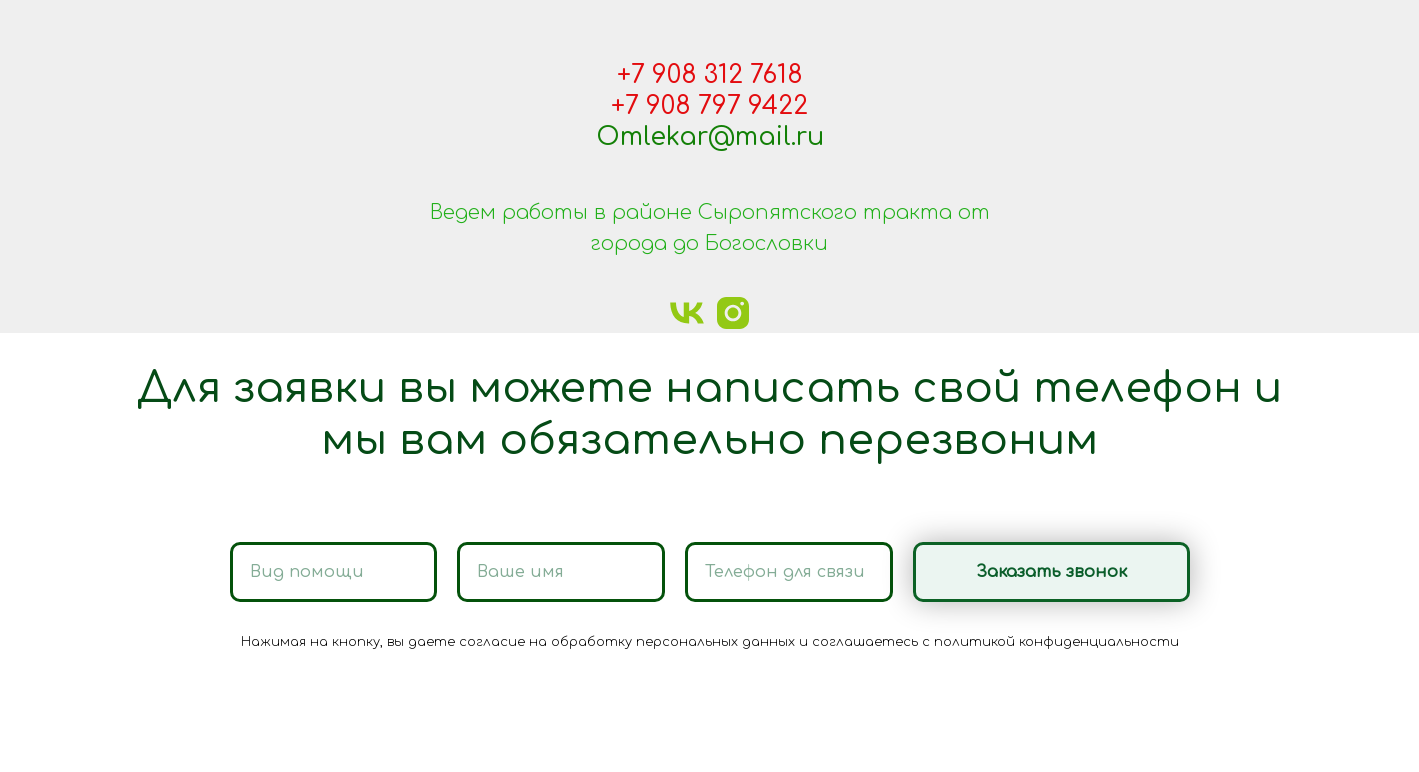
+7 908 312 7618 (710, 75)
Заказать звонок (1083, 572)
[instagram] (733, 313)
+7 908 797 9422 (709, 106)
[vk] (687, 313)
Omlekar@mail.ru (710, 137)
